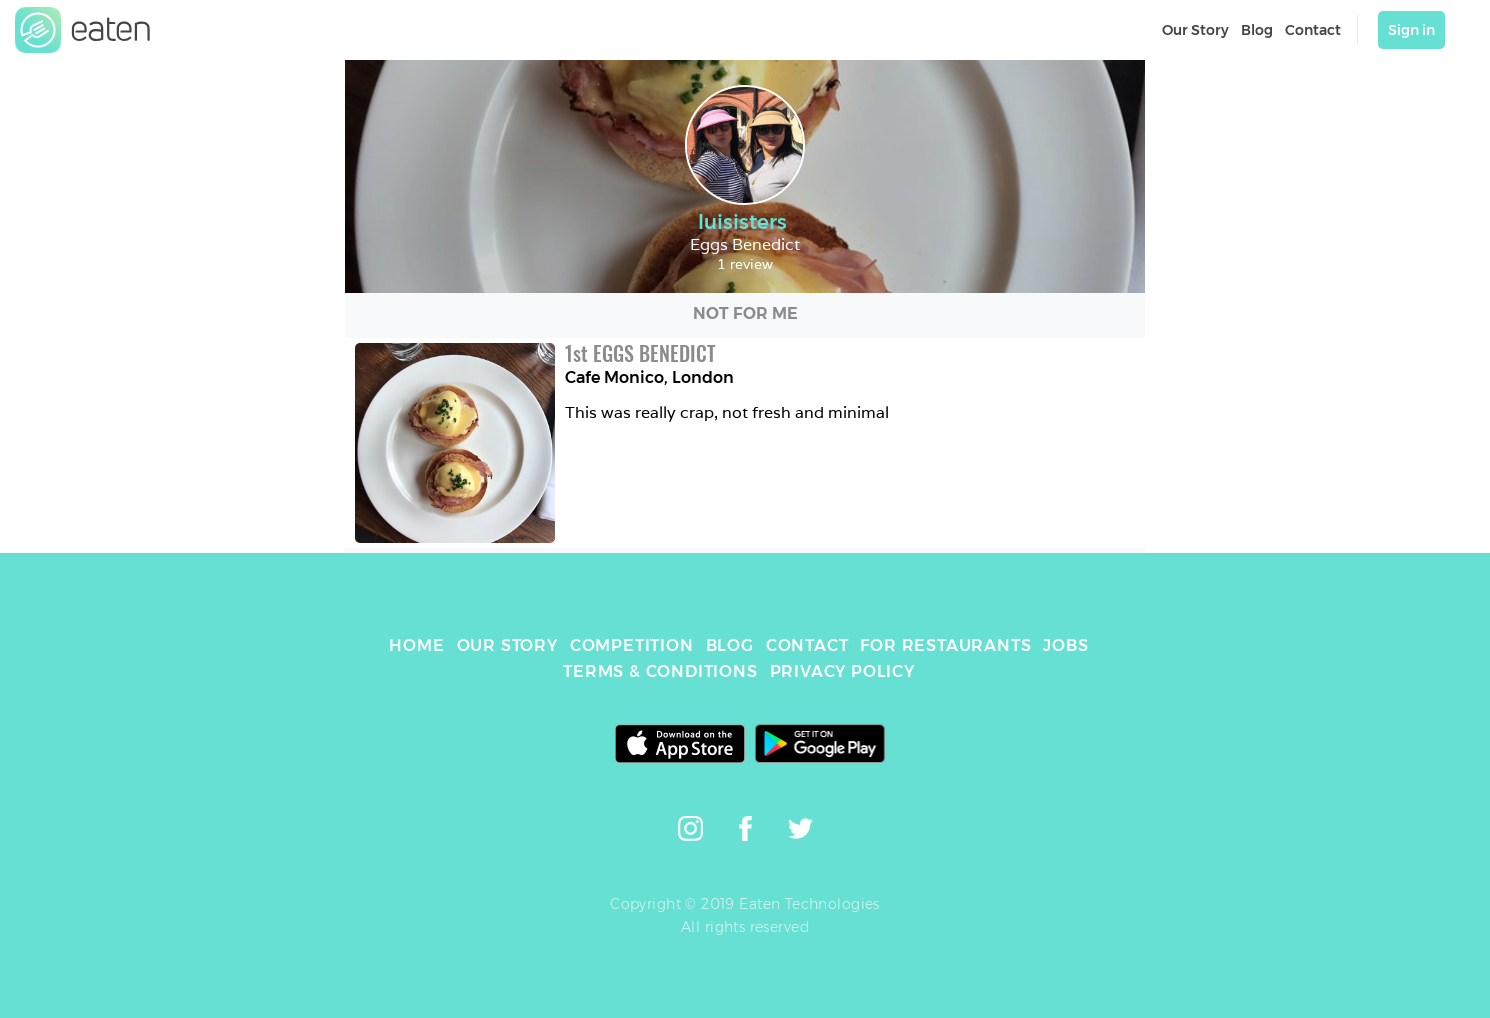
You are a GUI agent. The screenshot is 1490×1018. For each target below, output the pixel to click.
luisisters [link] (745, 222)
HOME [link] (416, 645)
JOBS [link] (1065, 645)
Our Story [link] (1195, 30)
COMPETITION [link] (632, 645)
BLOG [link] (730, 645)
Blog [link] (1257, 30)
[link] (83, 30)
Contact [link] (1313, 30)
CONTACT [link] (807, 645)
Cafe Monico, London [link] (649, 377)
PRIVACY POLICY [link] (842, 671)
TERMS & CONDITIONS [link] (660, 671)
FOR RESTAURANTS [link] (945, 645)
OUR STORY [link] (507, 645)
